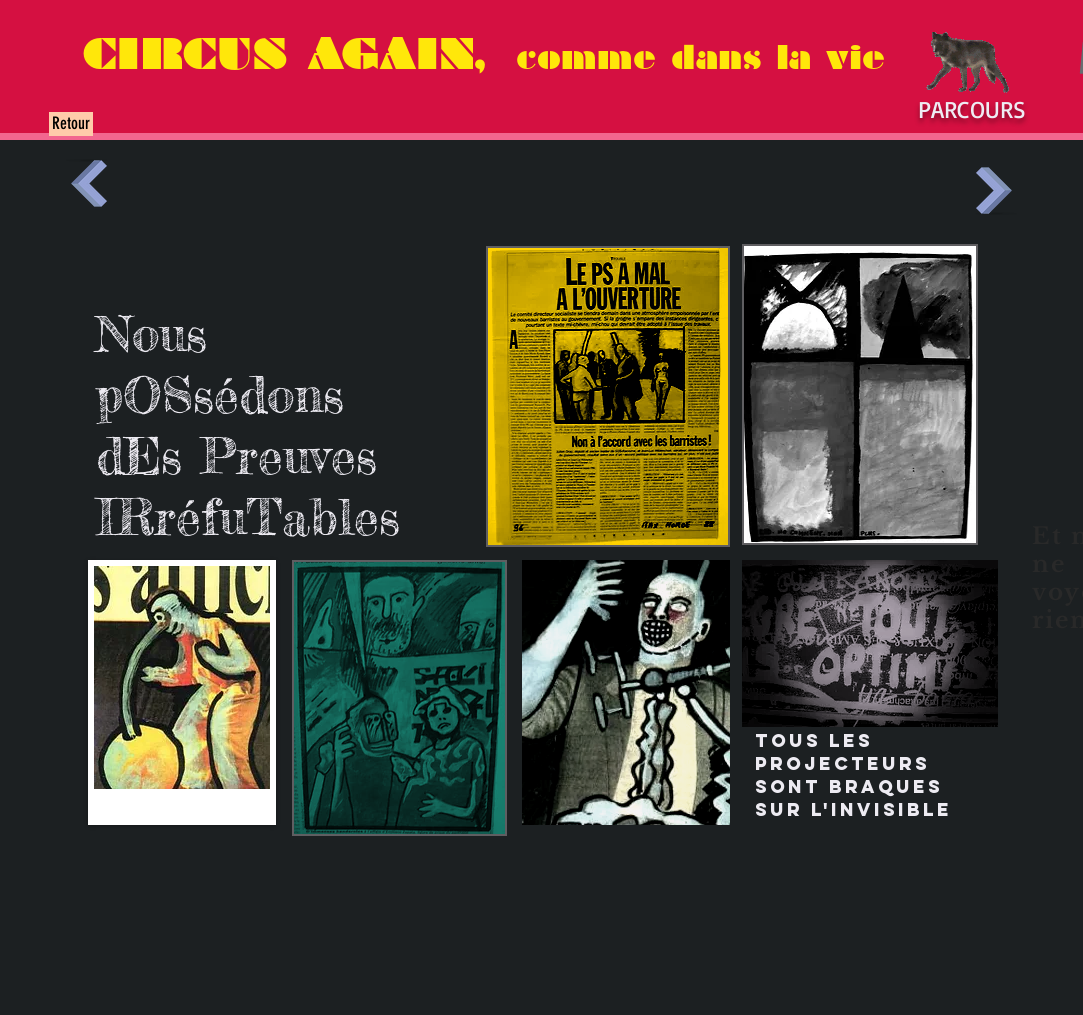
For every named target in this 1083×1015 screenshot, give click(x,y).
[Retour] (71, 124)
